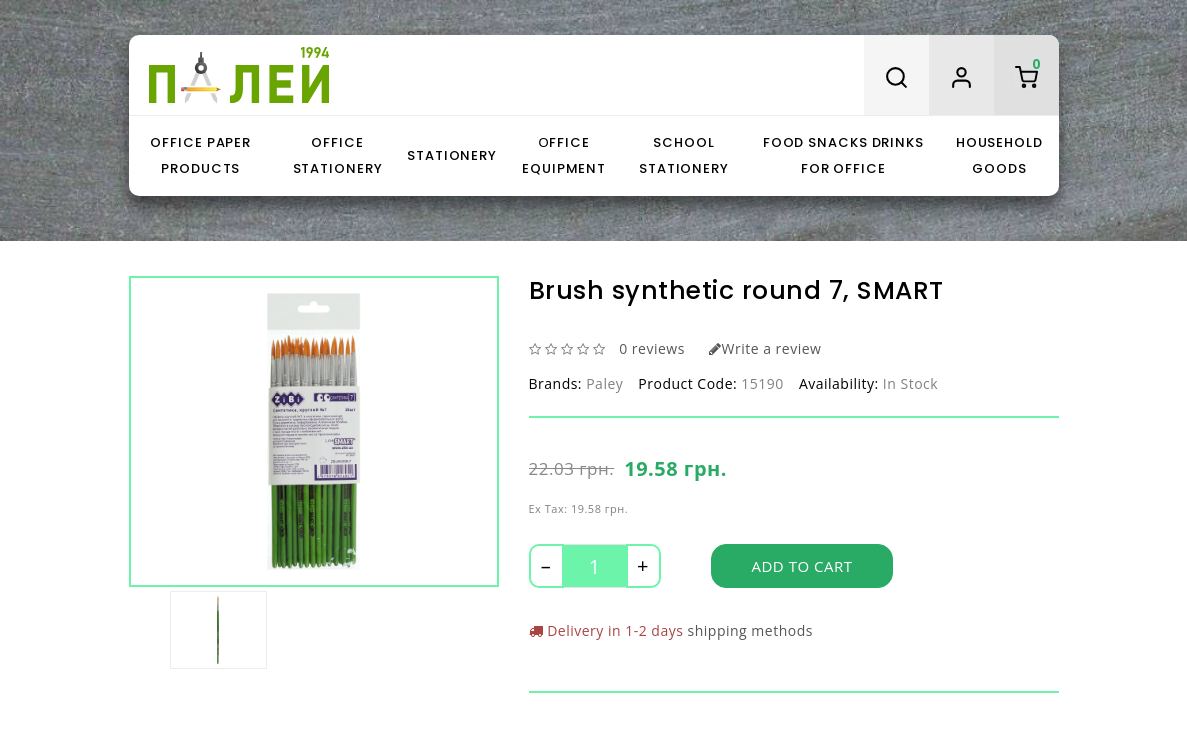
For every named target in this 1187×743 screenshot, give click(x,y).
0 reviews (652, 348)
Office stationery (338, 155)
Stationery (452, 155)
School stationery (684, 155)
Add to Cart (802, 566)
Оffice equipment (564, 155)
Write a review (765, 348)
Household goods (999, 155)
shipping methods (750, 630)
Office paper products (200, 155)
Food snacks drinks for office (843, 155)
